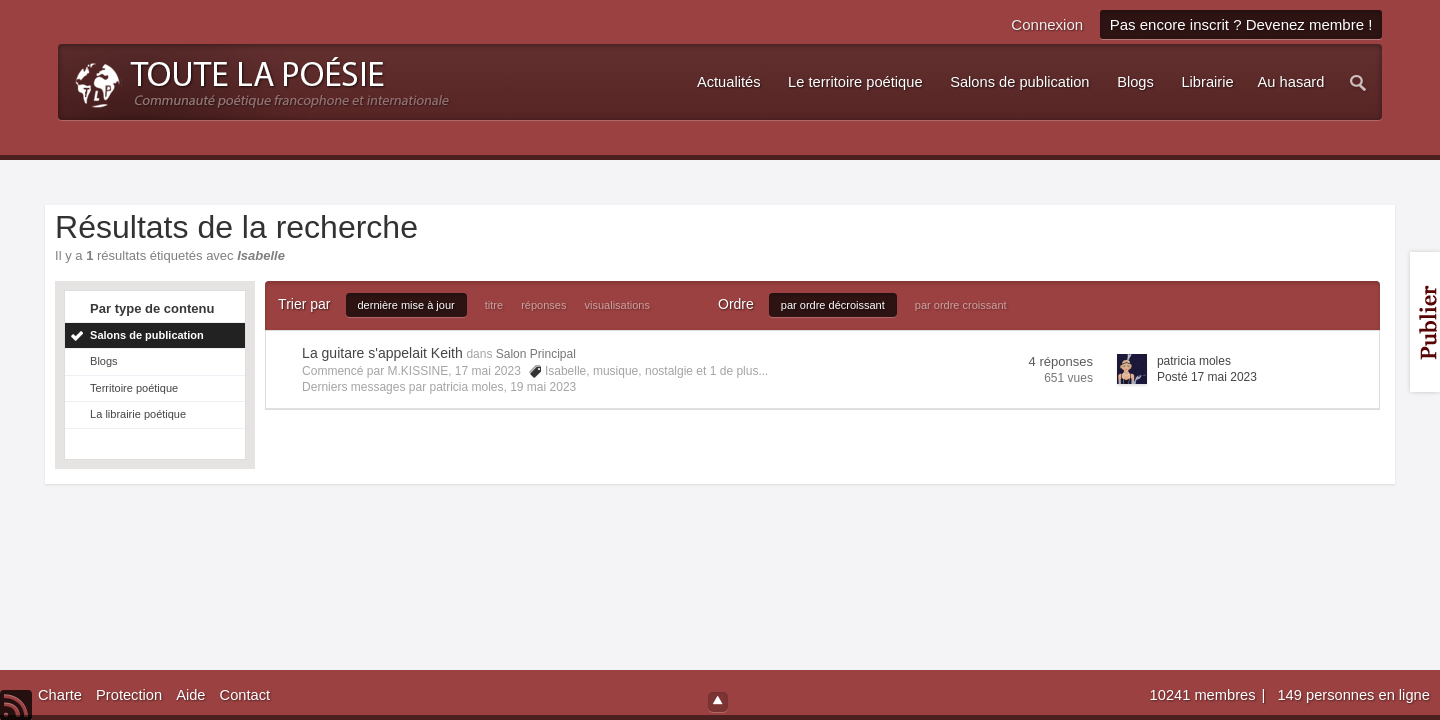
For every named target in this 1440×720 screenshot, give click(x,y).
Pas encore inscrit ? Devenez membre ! (1241, 24)
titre (494, 305)
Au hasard (1291, 82)
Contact (245, 695)
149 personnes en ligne (1353, 695)
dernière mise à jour (406, 305)
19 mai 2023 (543, 387)
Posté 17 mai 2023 (1207, 377)
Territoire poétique (134, 388)
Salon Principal (536, 354)
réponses (543, 305)
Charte (60, 695)
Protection (129, 695)
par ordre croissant (961, 305)
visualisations (617, 305)
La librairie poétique (138, 414)
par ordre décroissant (833, 305)
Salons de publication (147, 335)
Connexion (1047, 24)
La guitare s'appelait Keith (382, 353)
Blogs (104, 361)
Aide (190, 695)
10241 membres (1205, 695)
